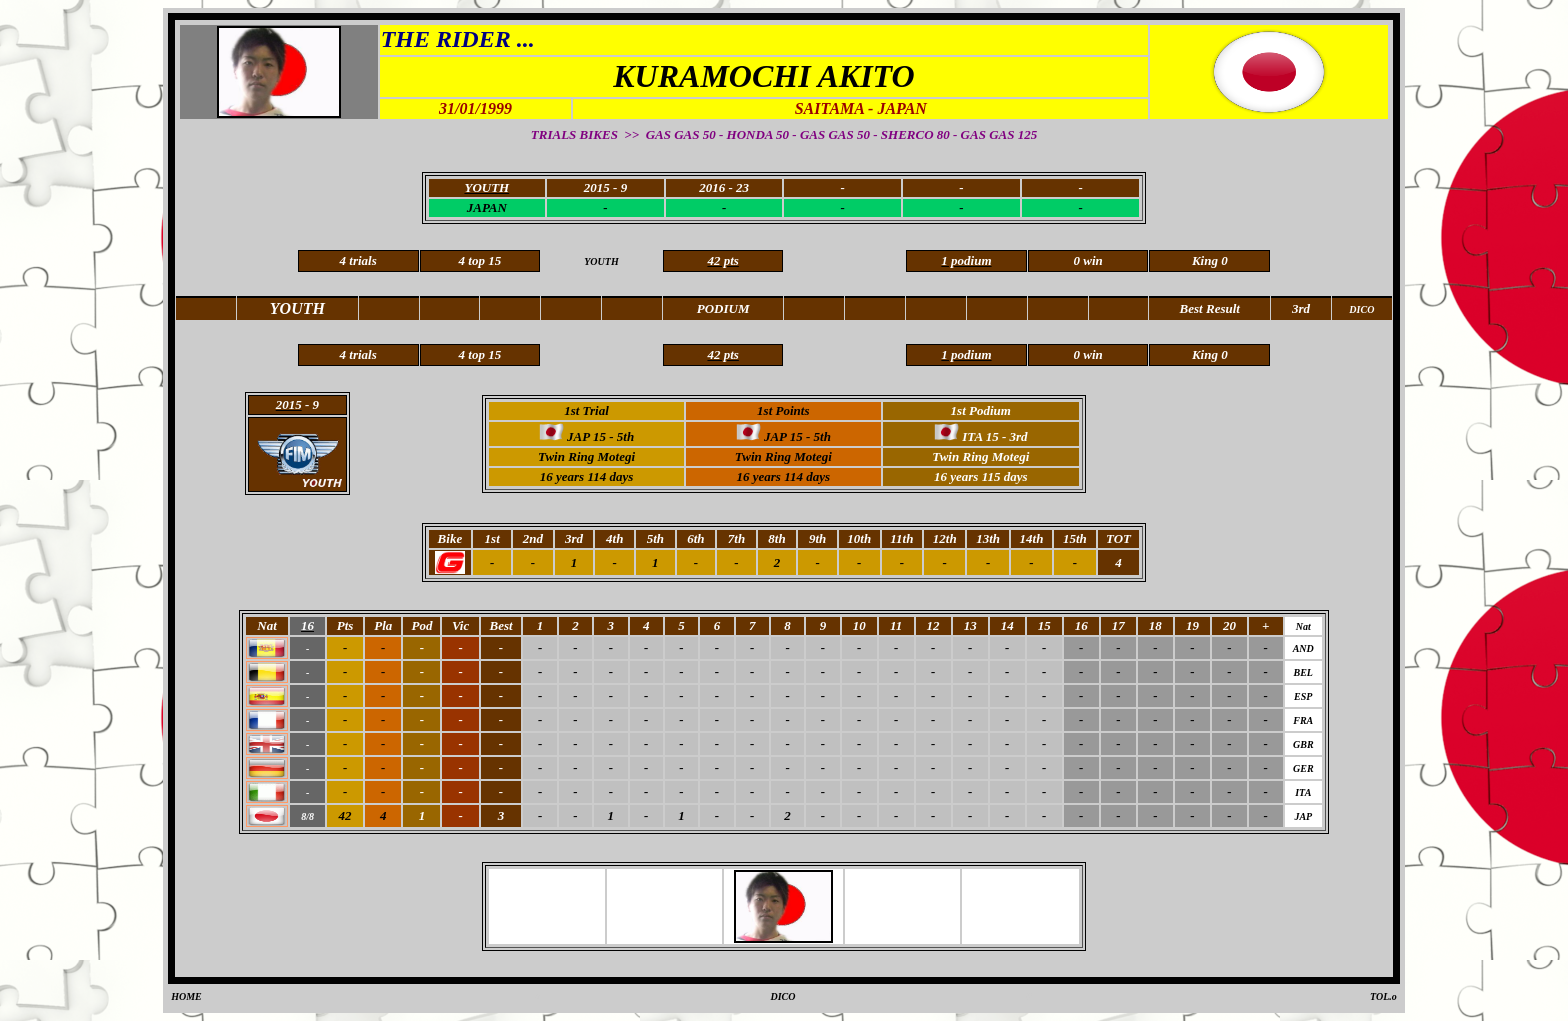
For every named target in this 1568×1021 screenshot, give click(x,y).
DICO (782, 996)
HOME (186, 996)
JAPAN (487, 207)
